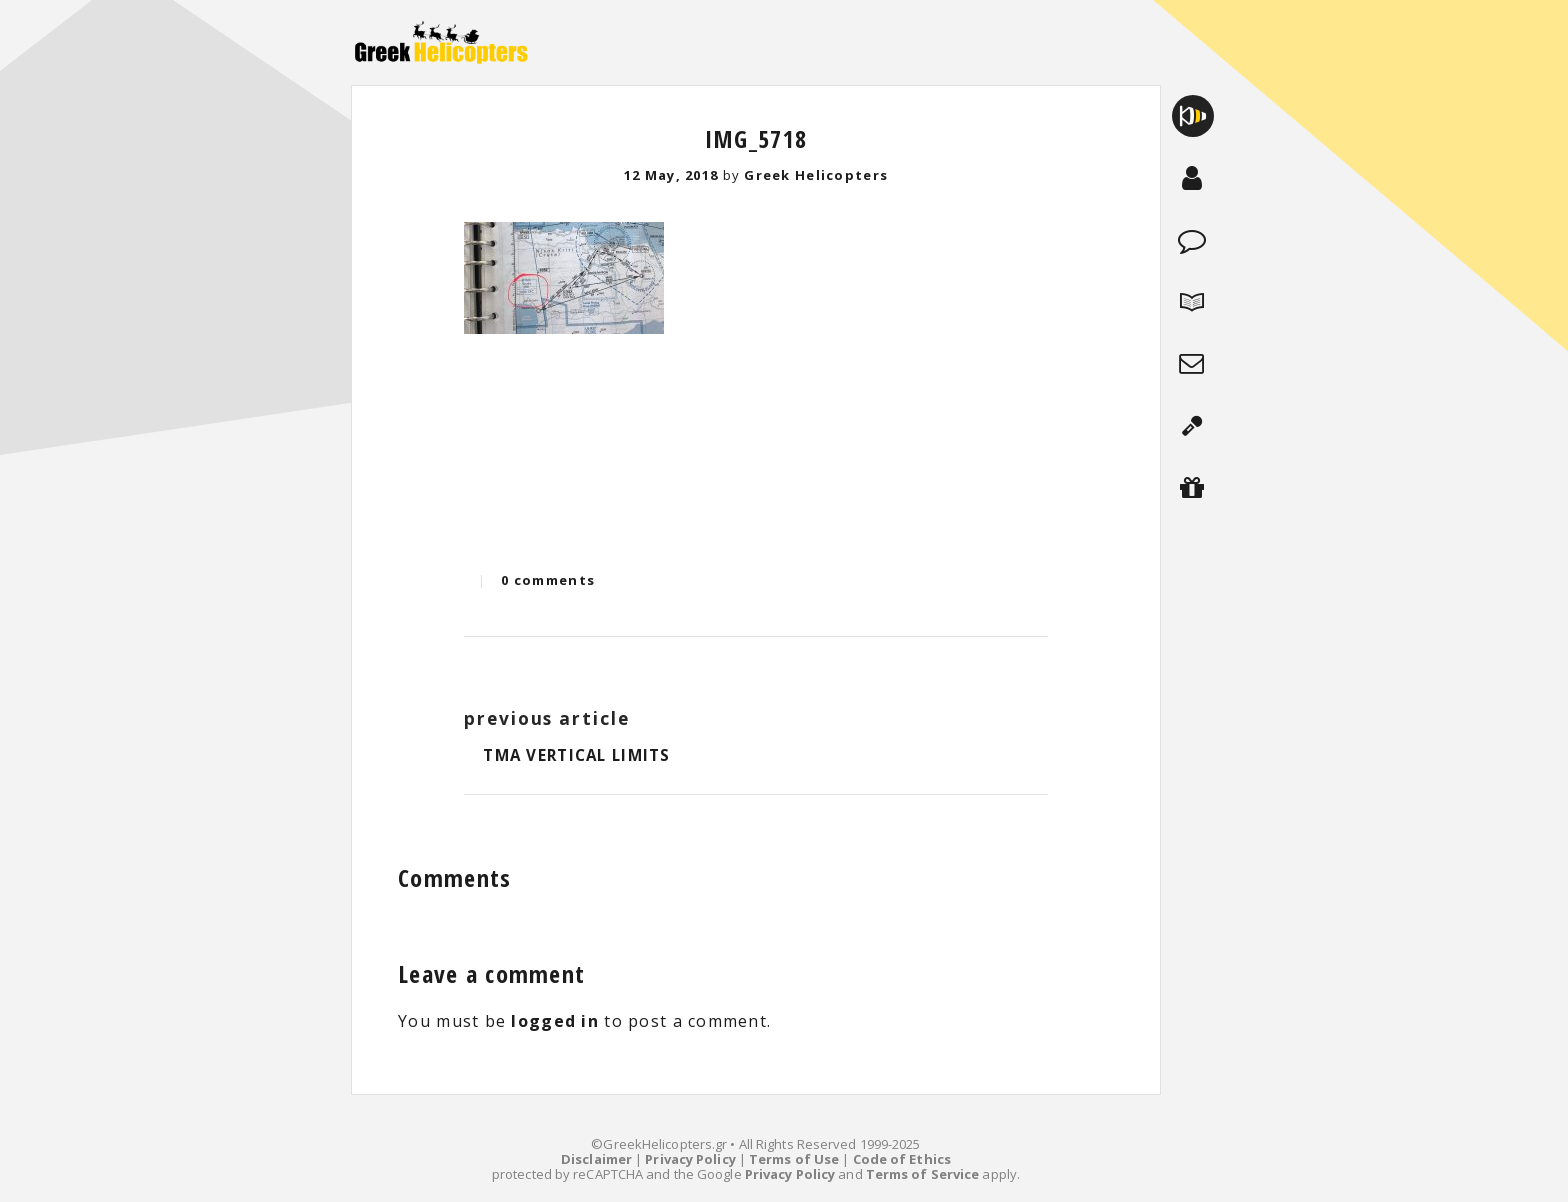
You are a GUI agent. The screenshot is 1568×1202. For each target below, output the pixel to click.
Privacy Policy (690, 1159)
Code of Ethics (902, 1159)
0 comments (548, 580)
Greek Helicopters (816, 175)
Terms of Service (923, 1174)
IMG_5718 (756, 138)
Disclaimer (596, 1159)
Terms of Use (794, 1159)
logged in (555, 1021)
